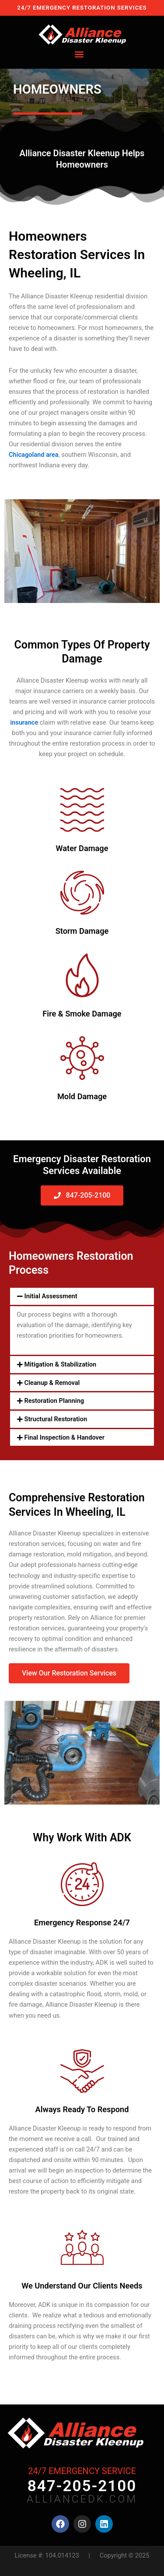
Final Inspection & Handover (64, 1437)
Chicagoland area (34, 455)
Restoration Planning (54, 1401)
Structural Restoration (55, 1419)
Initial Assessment (50, 1296)
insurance (24, 722)
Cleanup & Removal (52, 1383)
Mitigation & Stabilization (60, 1364)
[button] (79, 54)
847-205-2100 (82, 2486)
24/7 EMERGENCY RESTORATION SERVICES (82, 7)
